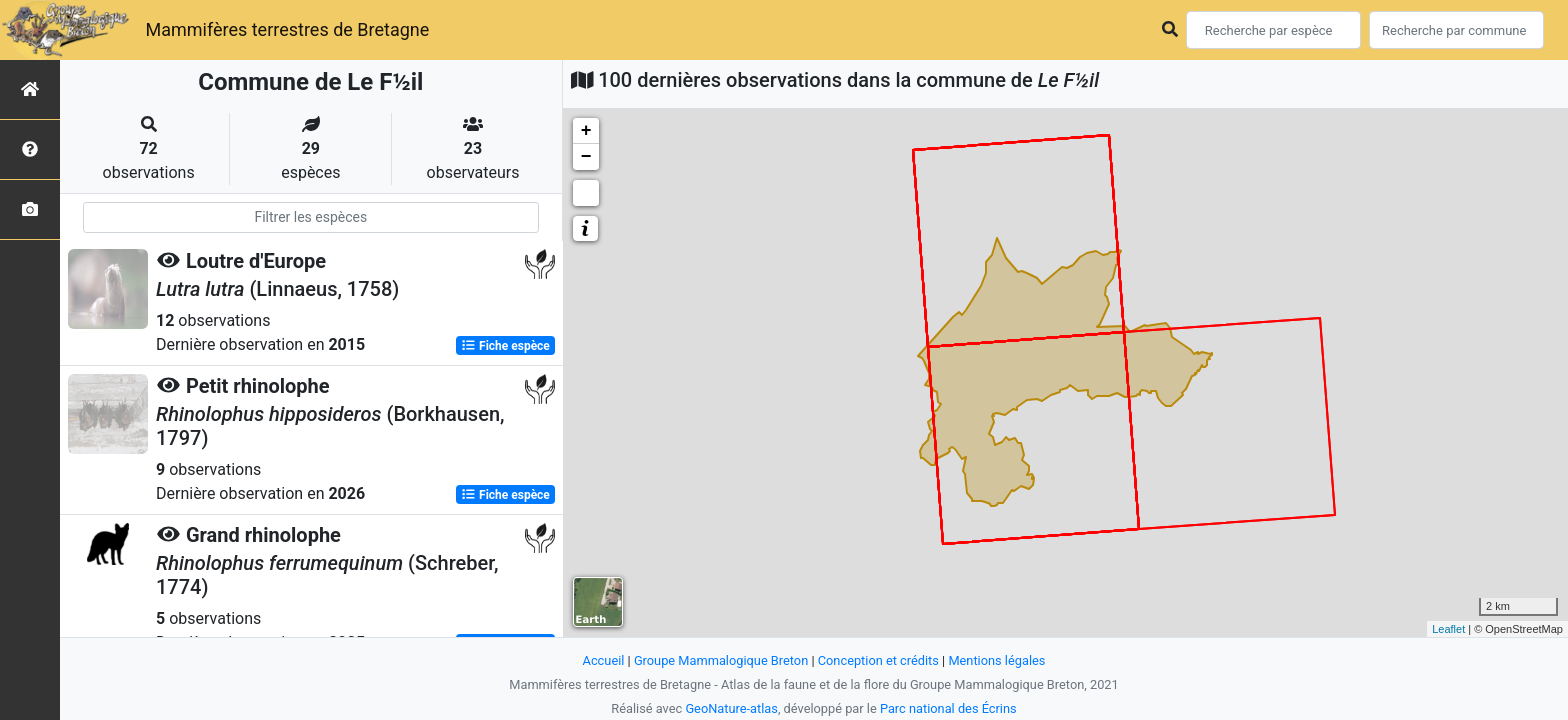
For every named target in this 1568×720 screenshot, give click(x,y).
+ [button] (586, 131)
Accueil (604, 660)
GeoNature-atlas (731, 708)
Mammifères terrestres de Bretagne (287, 29)
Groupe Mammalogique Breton (721, 660)
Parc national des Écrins (948, 708)
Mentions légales (996, 660)
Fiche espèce (505, 346)
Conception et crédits (878, 660)
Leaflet (1448, 629)
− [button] (586, 157)
